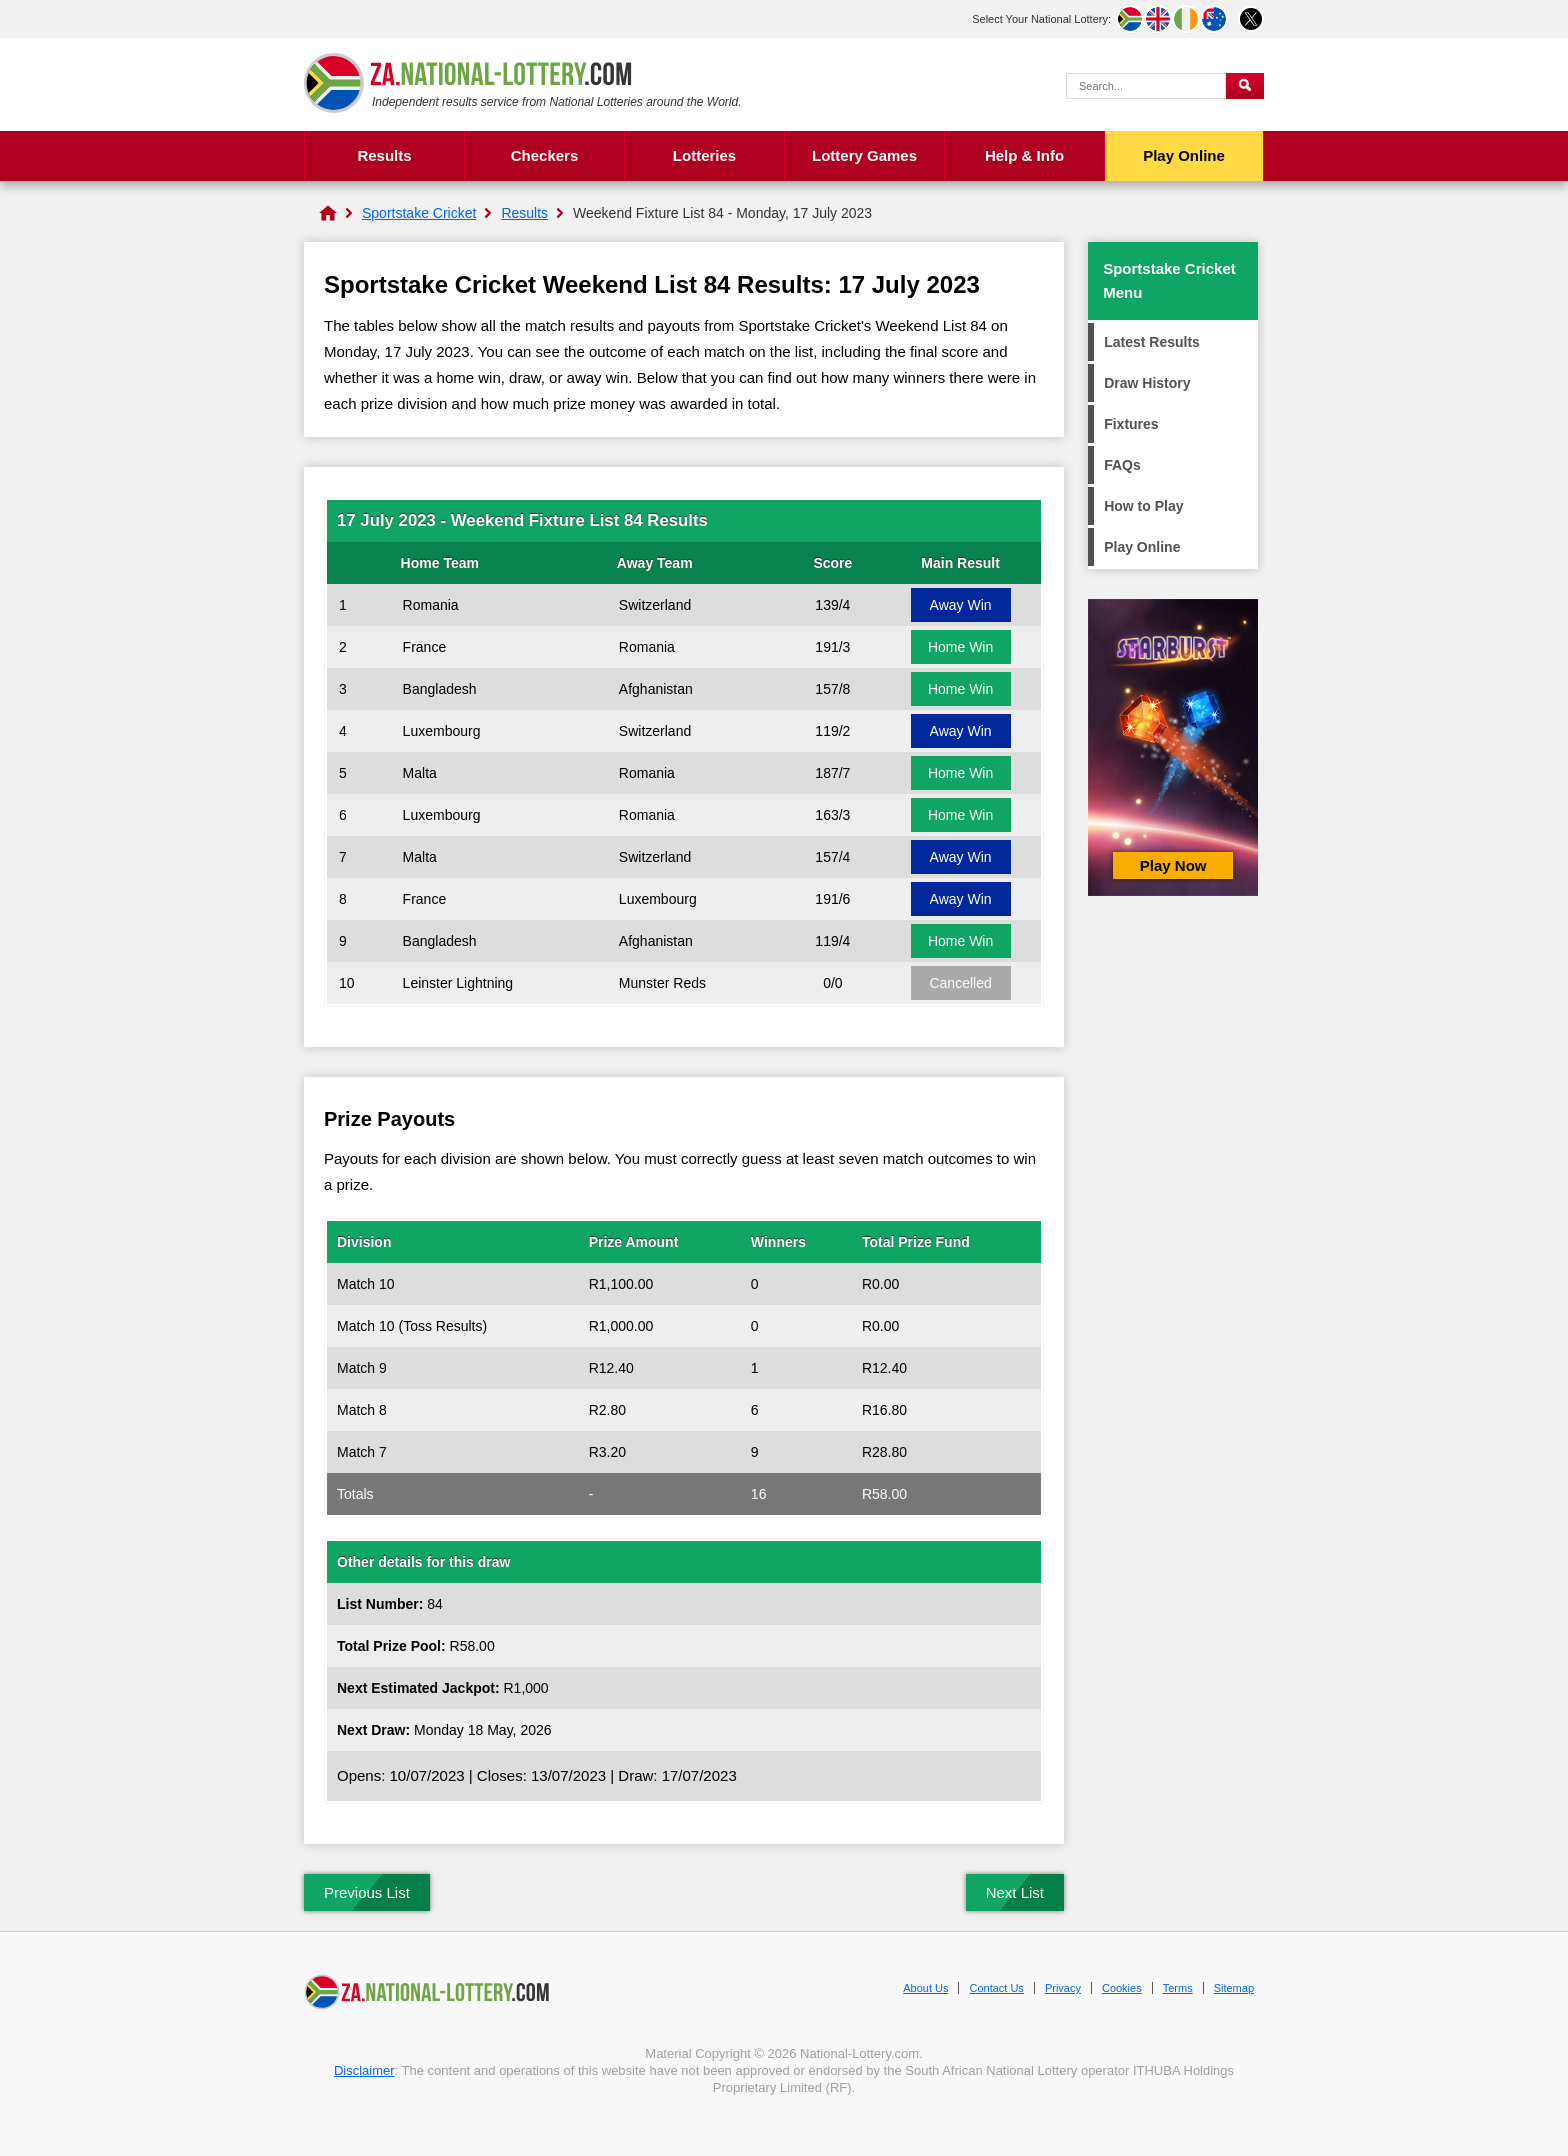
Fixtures (1131, 424)
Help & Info (1024, 155)
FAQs (1122, 465)
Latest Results (1152, 342)
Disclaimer (364, 2070)
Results (384, 155)
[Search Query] (1146, 86)
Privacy (1063, 1988)
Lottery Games (864, 155)
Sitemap (1234, 1988)
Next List (1015, 1892)
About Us (925, 1988)
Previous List (367, 1892)
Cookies (1122, 1988)
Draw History (1147, 383)
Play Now (1173, 865)
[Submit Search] (1245, 86)
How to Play (1143, 506)
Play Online (1184, 155)
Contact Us (996, 1988)
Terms (1178, 1988)
